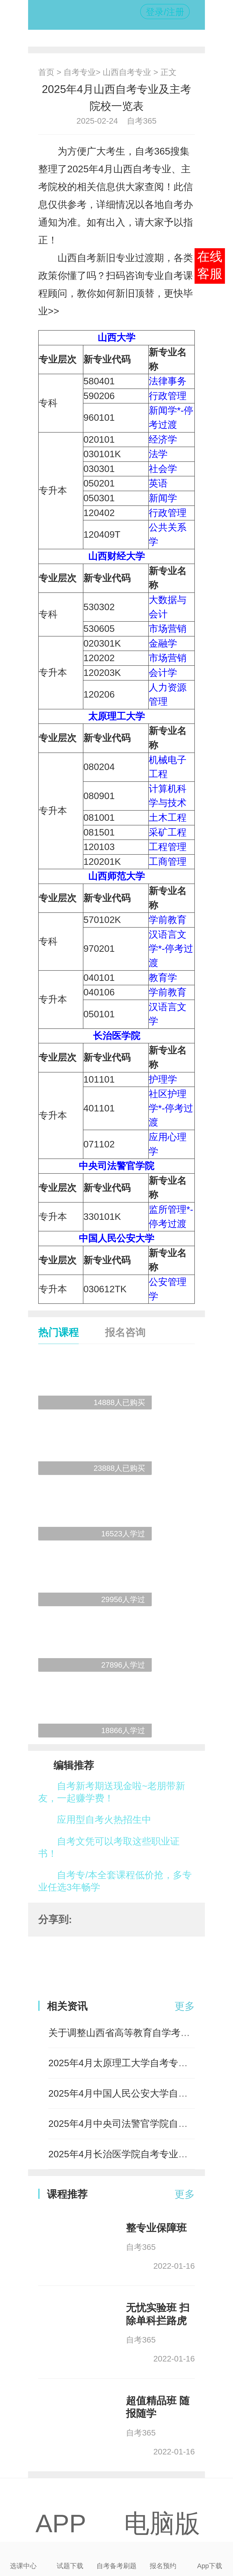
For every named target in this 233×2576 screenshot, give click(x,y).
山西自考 (132, 169)
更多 (185, 2006)
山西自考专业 (127, 72)
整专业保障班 (156, 2227)
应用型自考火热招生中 (104, 1819)
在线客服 (209, 265)
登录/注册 (165, 12)
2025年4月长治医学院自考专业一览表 (127, 2154)
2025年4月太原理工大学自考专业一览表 (132, 2063)
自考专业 (80, 72)
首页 (46, 72)
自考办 (178, 204)
